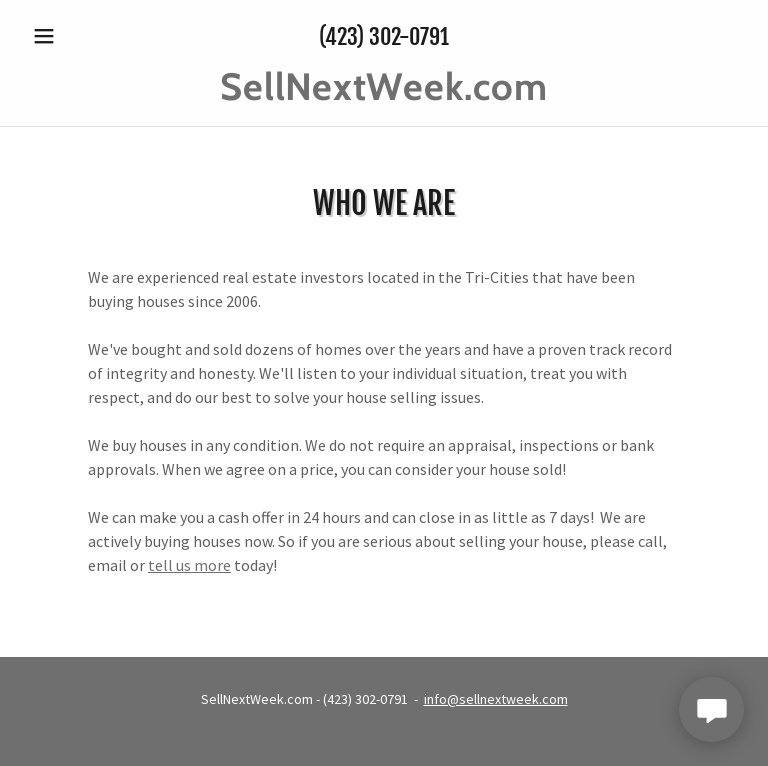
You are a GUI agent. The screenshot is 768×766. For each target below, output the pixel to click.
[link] (384, 94)
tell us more (189, 565)
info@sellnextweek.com (496, 699)
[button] (78, 36)
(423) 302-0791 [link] (384, 36)
